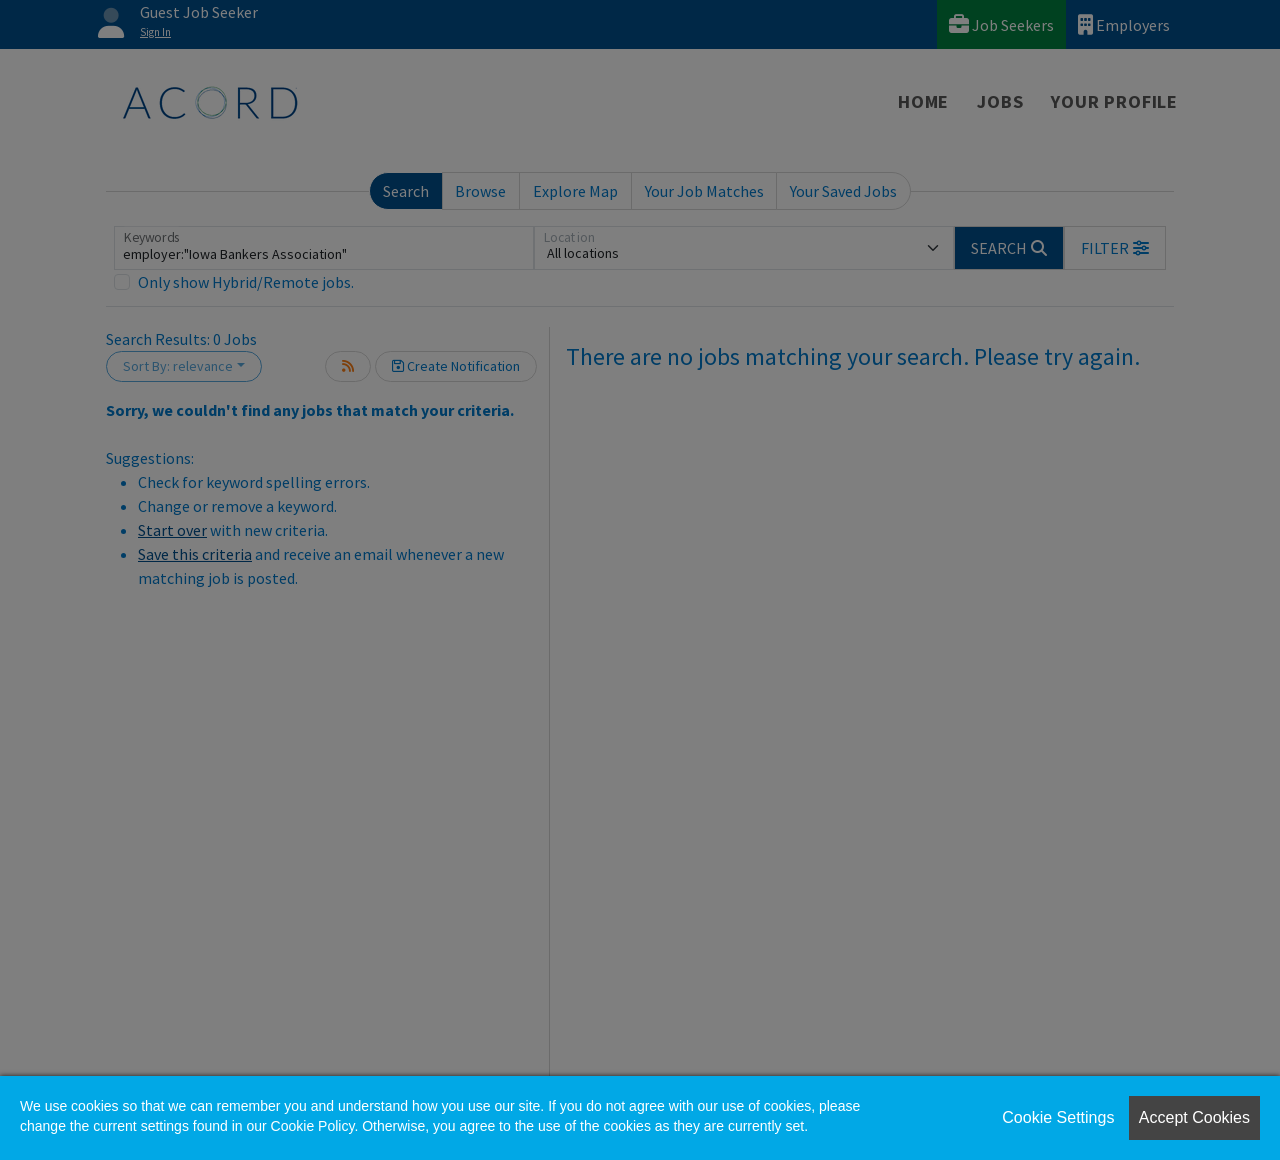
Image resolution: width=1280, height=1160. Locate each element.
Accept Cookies (1194, 1117)
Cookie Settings (1058, 1117)
